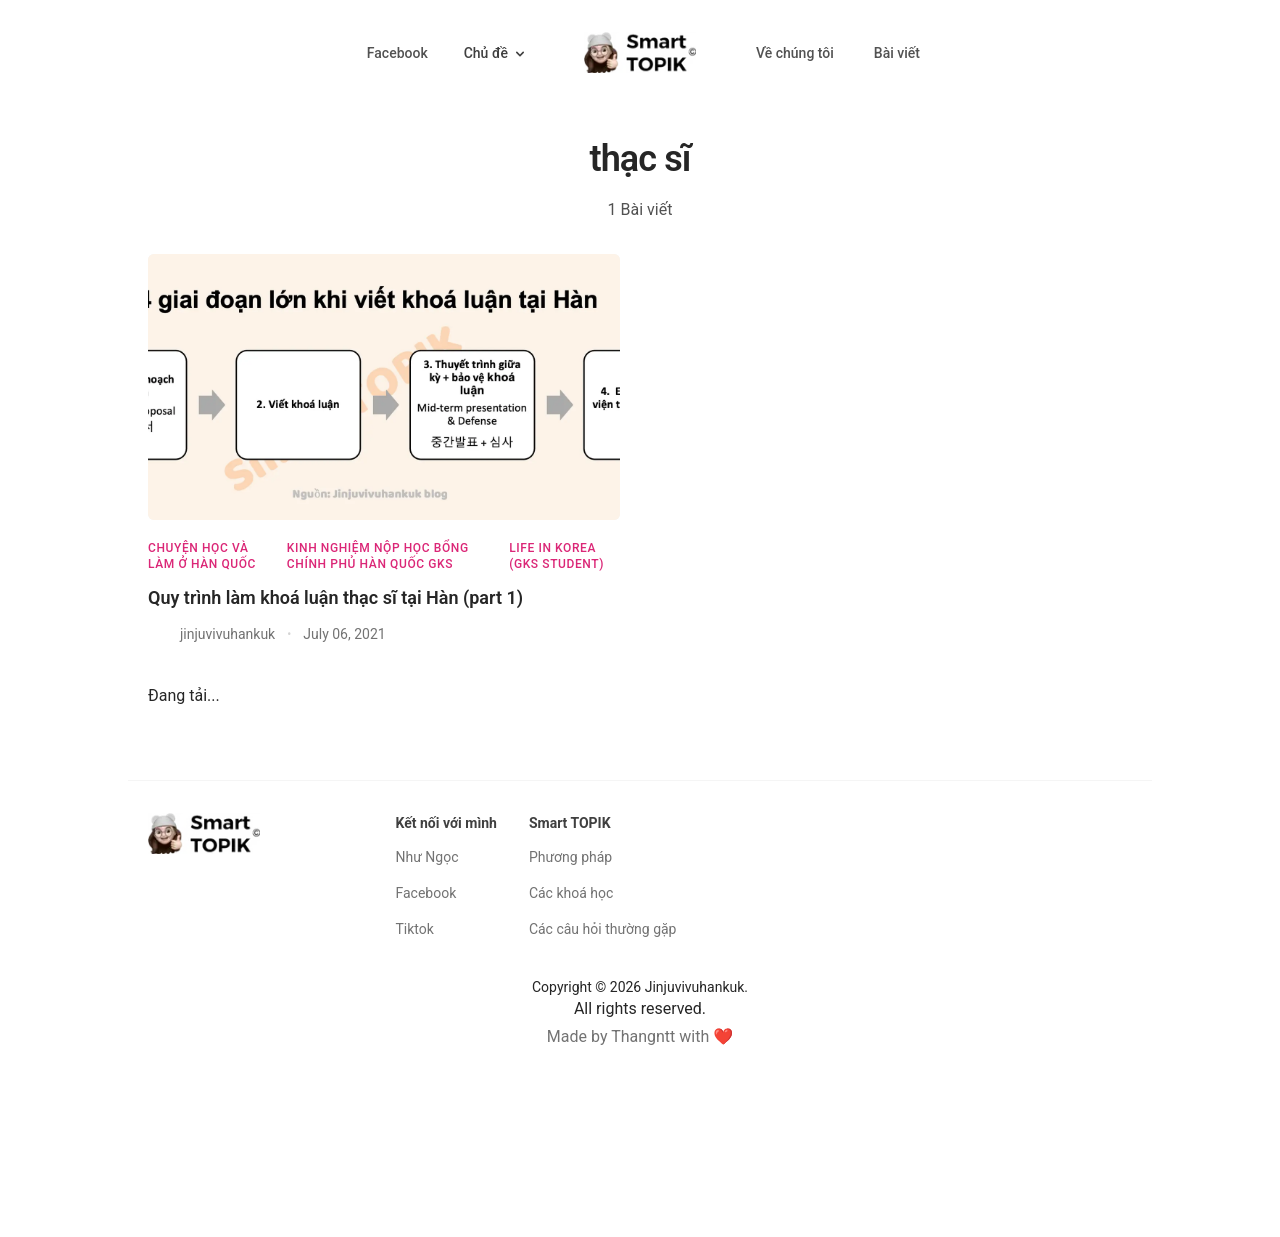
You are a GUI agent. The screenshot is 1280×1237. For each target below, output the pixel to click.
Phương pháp (570, 857)
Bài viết (897, 53)
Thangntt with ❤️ (672, 1036)
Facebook (397, 53)
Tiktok (415, 929)
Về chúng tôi (795, 53)
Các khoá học (571, 893)
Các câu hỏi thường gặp (603, 929)
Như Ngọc (427, 857)
